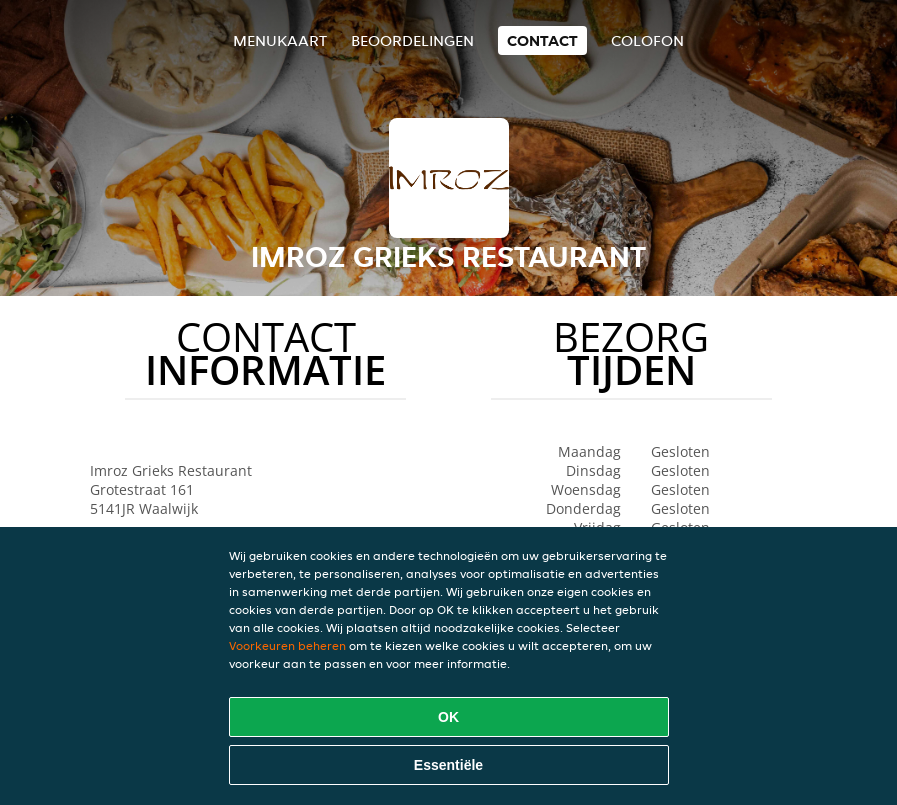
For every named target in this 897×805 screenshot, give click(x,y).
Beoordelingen (412, 40)
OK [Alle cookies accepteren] (448, 717)
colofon (647, 40)
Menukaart (280, 40)
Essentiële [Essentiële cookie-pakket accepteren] (448, 765)
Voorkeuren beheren (287, 645)
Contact (542, 40)
